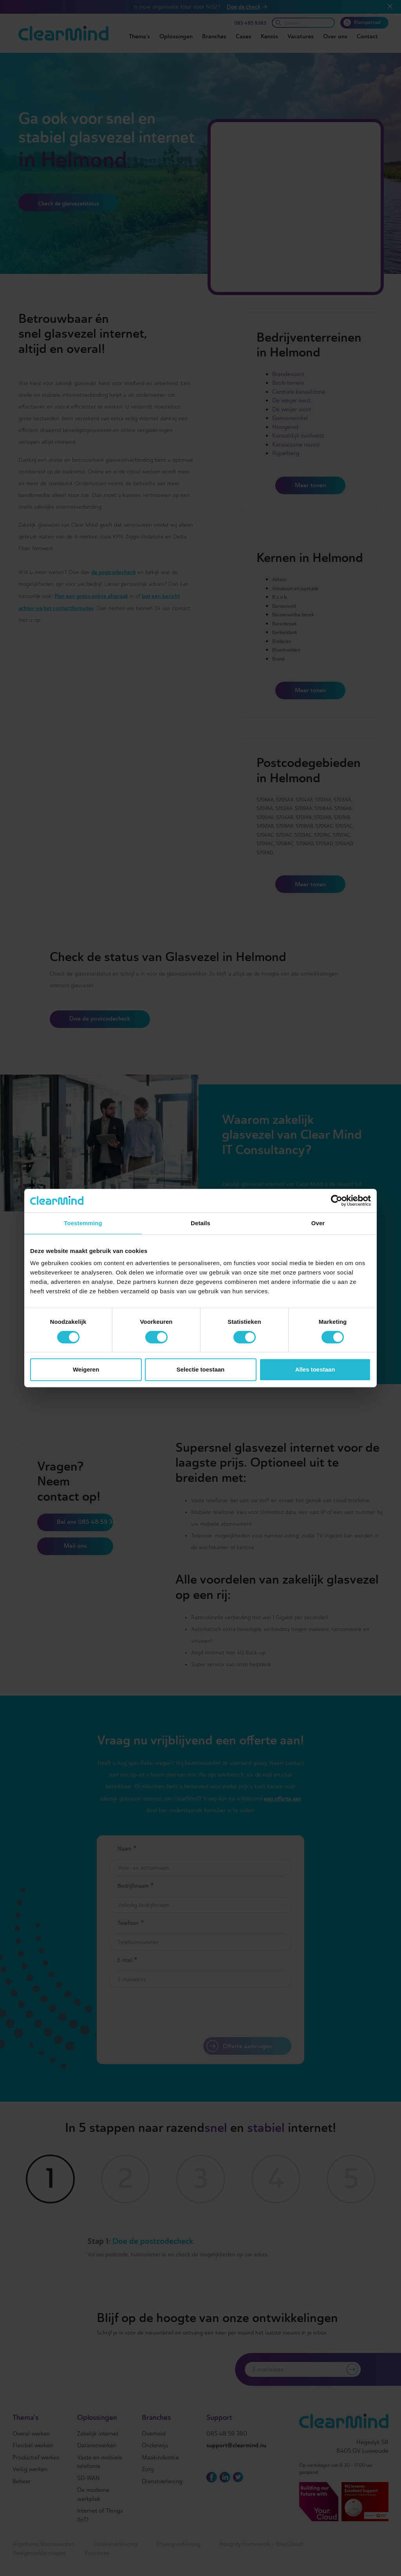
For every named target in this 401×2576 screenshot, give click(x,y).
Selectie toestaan (201, 1369)
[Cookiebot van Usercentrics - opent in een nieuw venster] (336, 1200)
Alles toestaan (315, 1369)
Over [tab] (318, 1223)
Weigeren (86, 1369)
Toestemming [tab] (83, 1223)
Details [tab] (200, 1223)
